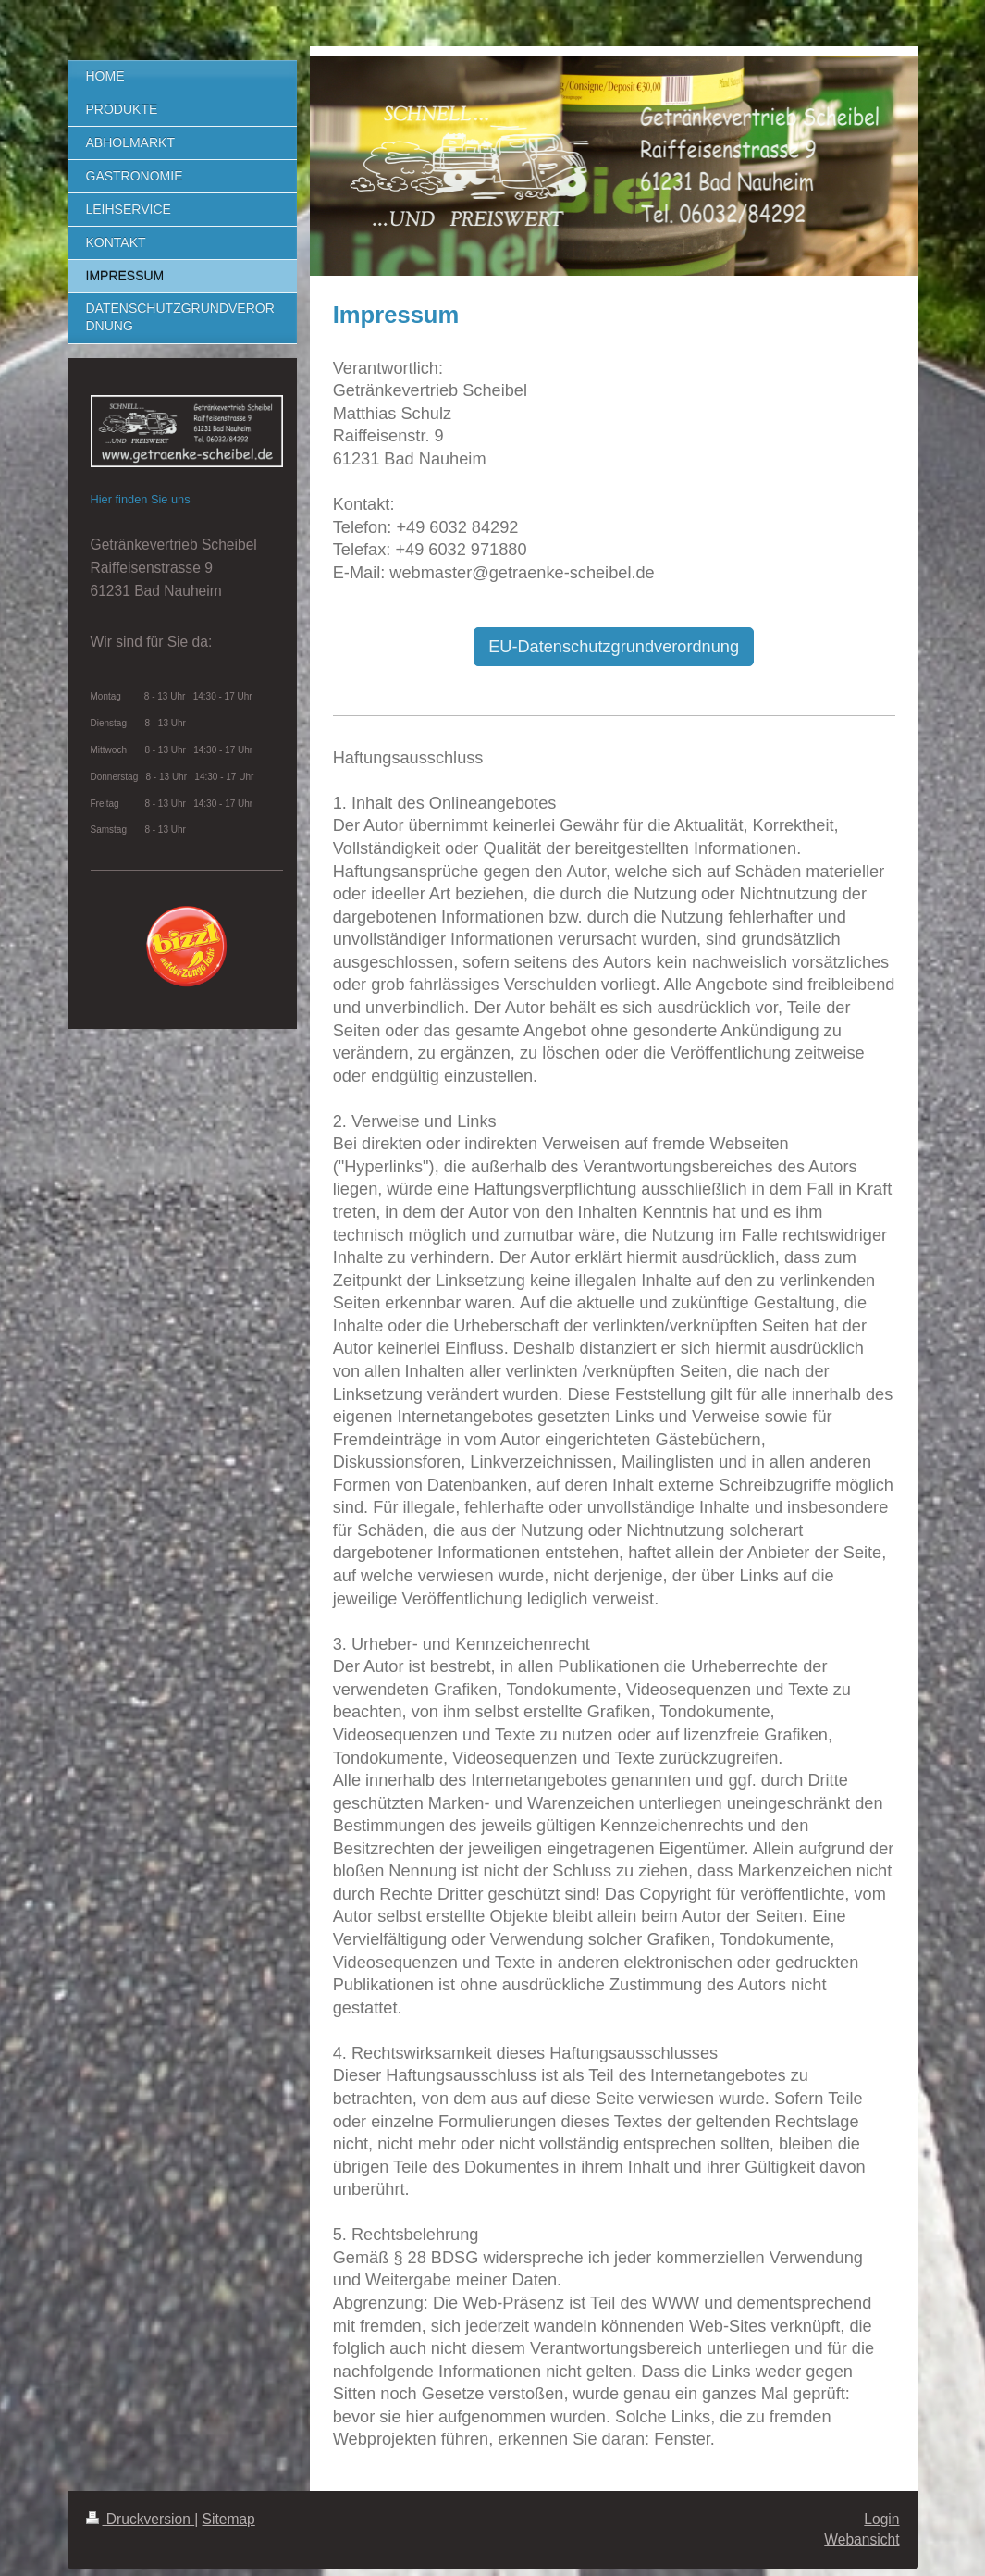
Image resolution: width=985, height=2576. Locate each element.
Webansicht (861, 2539)
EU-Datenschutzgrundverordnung (613, 647)
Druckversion (140, 2519)
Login (881, 2519)
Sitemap (229, 2519)
